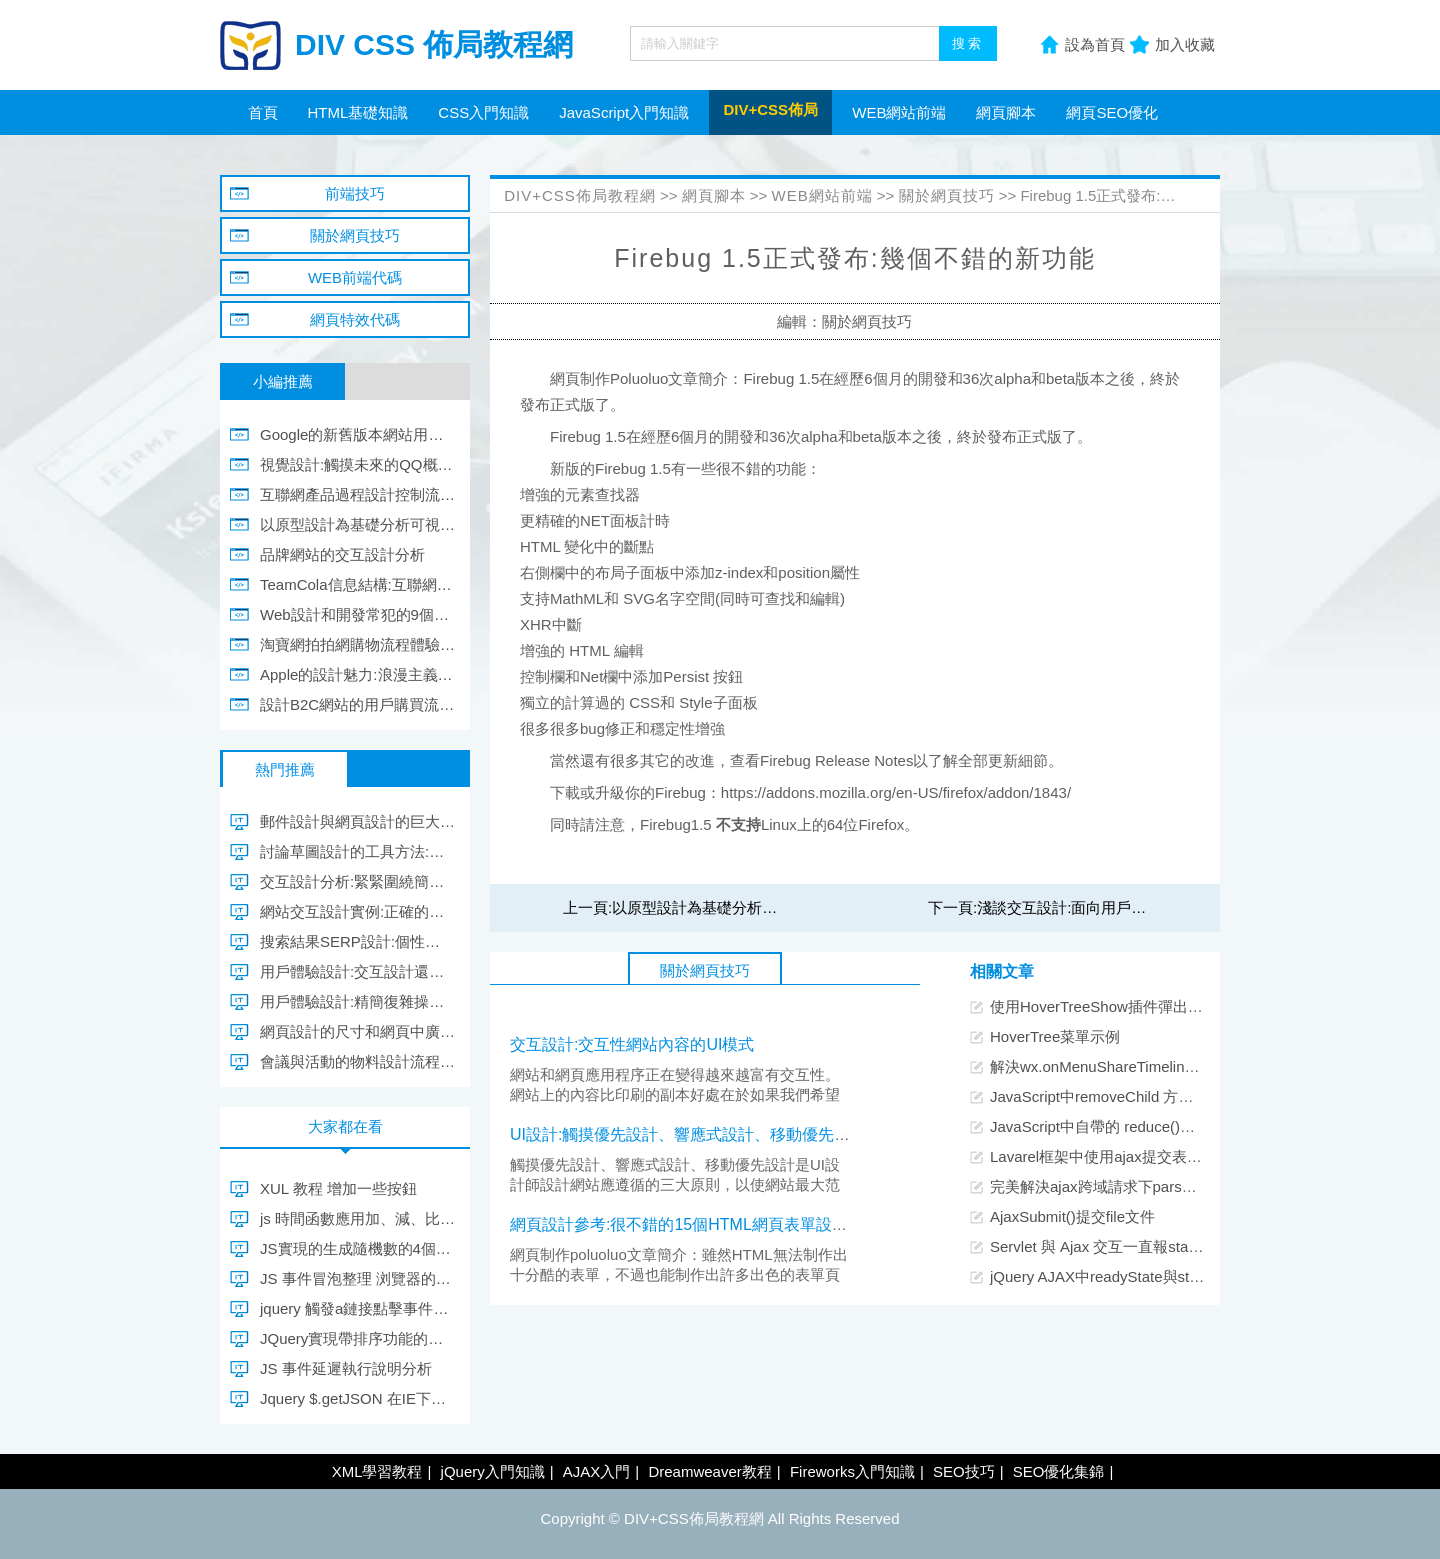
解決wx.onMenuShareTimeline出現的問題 (1129, 1066)
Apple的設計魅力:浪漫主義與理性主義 (357, 674)
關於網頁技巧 (947, 195)
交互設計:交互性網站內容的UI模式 (632, 1044)
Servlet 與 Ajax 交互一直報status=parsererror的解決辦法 (1178, 1246)
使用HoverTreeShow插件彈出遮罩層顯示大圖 (1141, 1006)
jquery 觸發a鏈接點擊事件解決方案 (357, 1308)
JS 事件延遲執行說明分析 (346, 1368)
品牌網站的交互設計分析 (342, 554)
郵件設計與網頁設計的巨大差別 (357, 821)
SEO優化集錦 (1059, 1471)
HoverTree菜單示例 (1055, 1036)
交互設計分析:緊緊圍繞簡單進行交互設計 (357, 881)
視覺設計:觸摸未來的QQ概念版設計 (357, 464)
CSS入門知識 (483, 112)
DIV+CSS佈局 (770, 109)
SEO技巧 (964, 1471)
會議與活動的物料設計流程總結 (357, 1061)
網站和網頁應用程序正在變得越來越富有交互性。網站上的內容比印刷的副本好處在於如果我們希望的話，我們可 (675, 1094)
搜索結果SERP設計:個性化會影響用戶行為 (357, 941)
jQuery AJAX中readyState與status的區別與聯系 (1149, 1276)
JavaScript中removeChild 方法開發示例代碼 (1136, 1096)
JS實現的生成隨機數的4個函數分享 (357, 1248)
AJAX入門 (597, 1471)
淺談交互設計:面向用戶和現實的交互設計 (1114, 907)
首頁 (263, 112)
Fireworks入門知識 (852, 1471)
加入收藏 (1185, 44)
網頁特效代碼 (355, 319)
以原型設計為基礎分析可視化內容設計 (739, 907)
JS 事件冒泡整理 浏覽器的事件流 (357, 1278)
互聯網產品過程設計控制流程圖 (357, 494)
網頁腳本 (1006, 112)
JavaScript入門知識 (624, 112)
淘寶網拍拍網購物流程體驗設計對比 (357, 644)
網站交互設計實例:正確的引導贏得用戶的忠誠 (357, 911)
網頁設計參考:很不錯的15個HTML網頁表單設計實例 (695, 1224)
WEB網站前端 (899, 112)
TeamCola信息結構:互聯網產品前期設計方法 (357, 584)
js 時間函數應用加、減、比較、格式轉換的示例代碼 (357, 1218)
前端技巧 (355, 193)
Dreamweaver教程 (709, 1471)
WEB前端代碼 (355, 277)
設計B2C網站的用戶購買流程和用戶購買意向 (357, 704)
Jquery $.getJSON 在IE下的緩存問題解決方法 (357, 1398)
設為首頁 (1095, 44)
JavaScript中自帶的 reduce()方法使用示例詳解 (1145, 1126)
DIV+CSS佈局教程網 (580, 195)
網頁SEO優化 (1112, 112)
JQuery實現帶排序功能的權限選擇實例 (357, 1338)
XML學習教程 (377, 1471)
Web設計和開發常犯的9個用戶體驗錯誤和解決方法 (357, 614)
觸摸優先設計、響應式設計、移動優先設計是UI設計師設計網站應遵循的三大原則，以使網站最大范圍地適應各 (675, 1184)
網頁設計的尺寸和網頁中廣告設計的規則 (357, 1031)
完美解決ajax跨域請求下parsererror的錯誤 (1131, 1186)
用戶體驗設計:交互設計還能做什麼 (357, 971)
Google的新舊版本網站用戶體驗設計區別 (357, 434)
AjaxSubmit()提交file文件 (1072, 1216)
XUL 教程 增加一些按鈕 (338, 1188)
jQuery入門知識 (493, 1471)
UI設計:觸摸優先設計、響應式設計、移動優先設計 (688, 1134)
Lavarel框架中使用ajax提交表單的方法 (1118, 1156)
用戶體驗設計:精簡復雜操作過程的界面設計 (357, 1001)
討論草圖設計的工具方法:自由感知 (357, 851)
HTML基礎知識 (358, 112)
